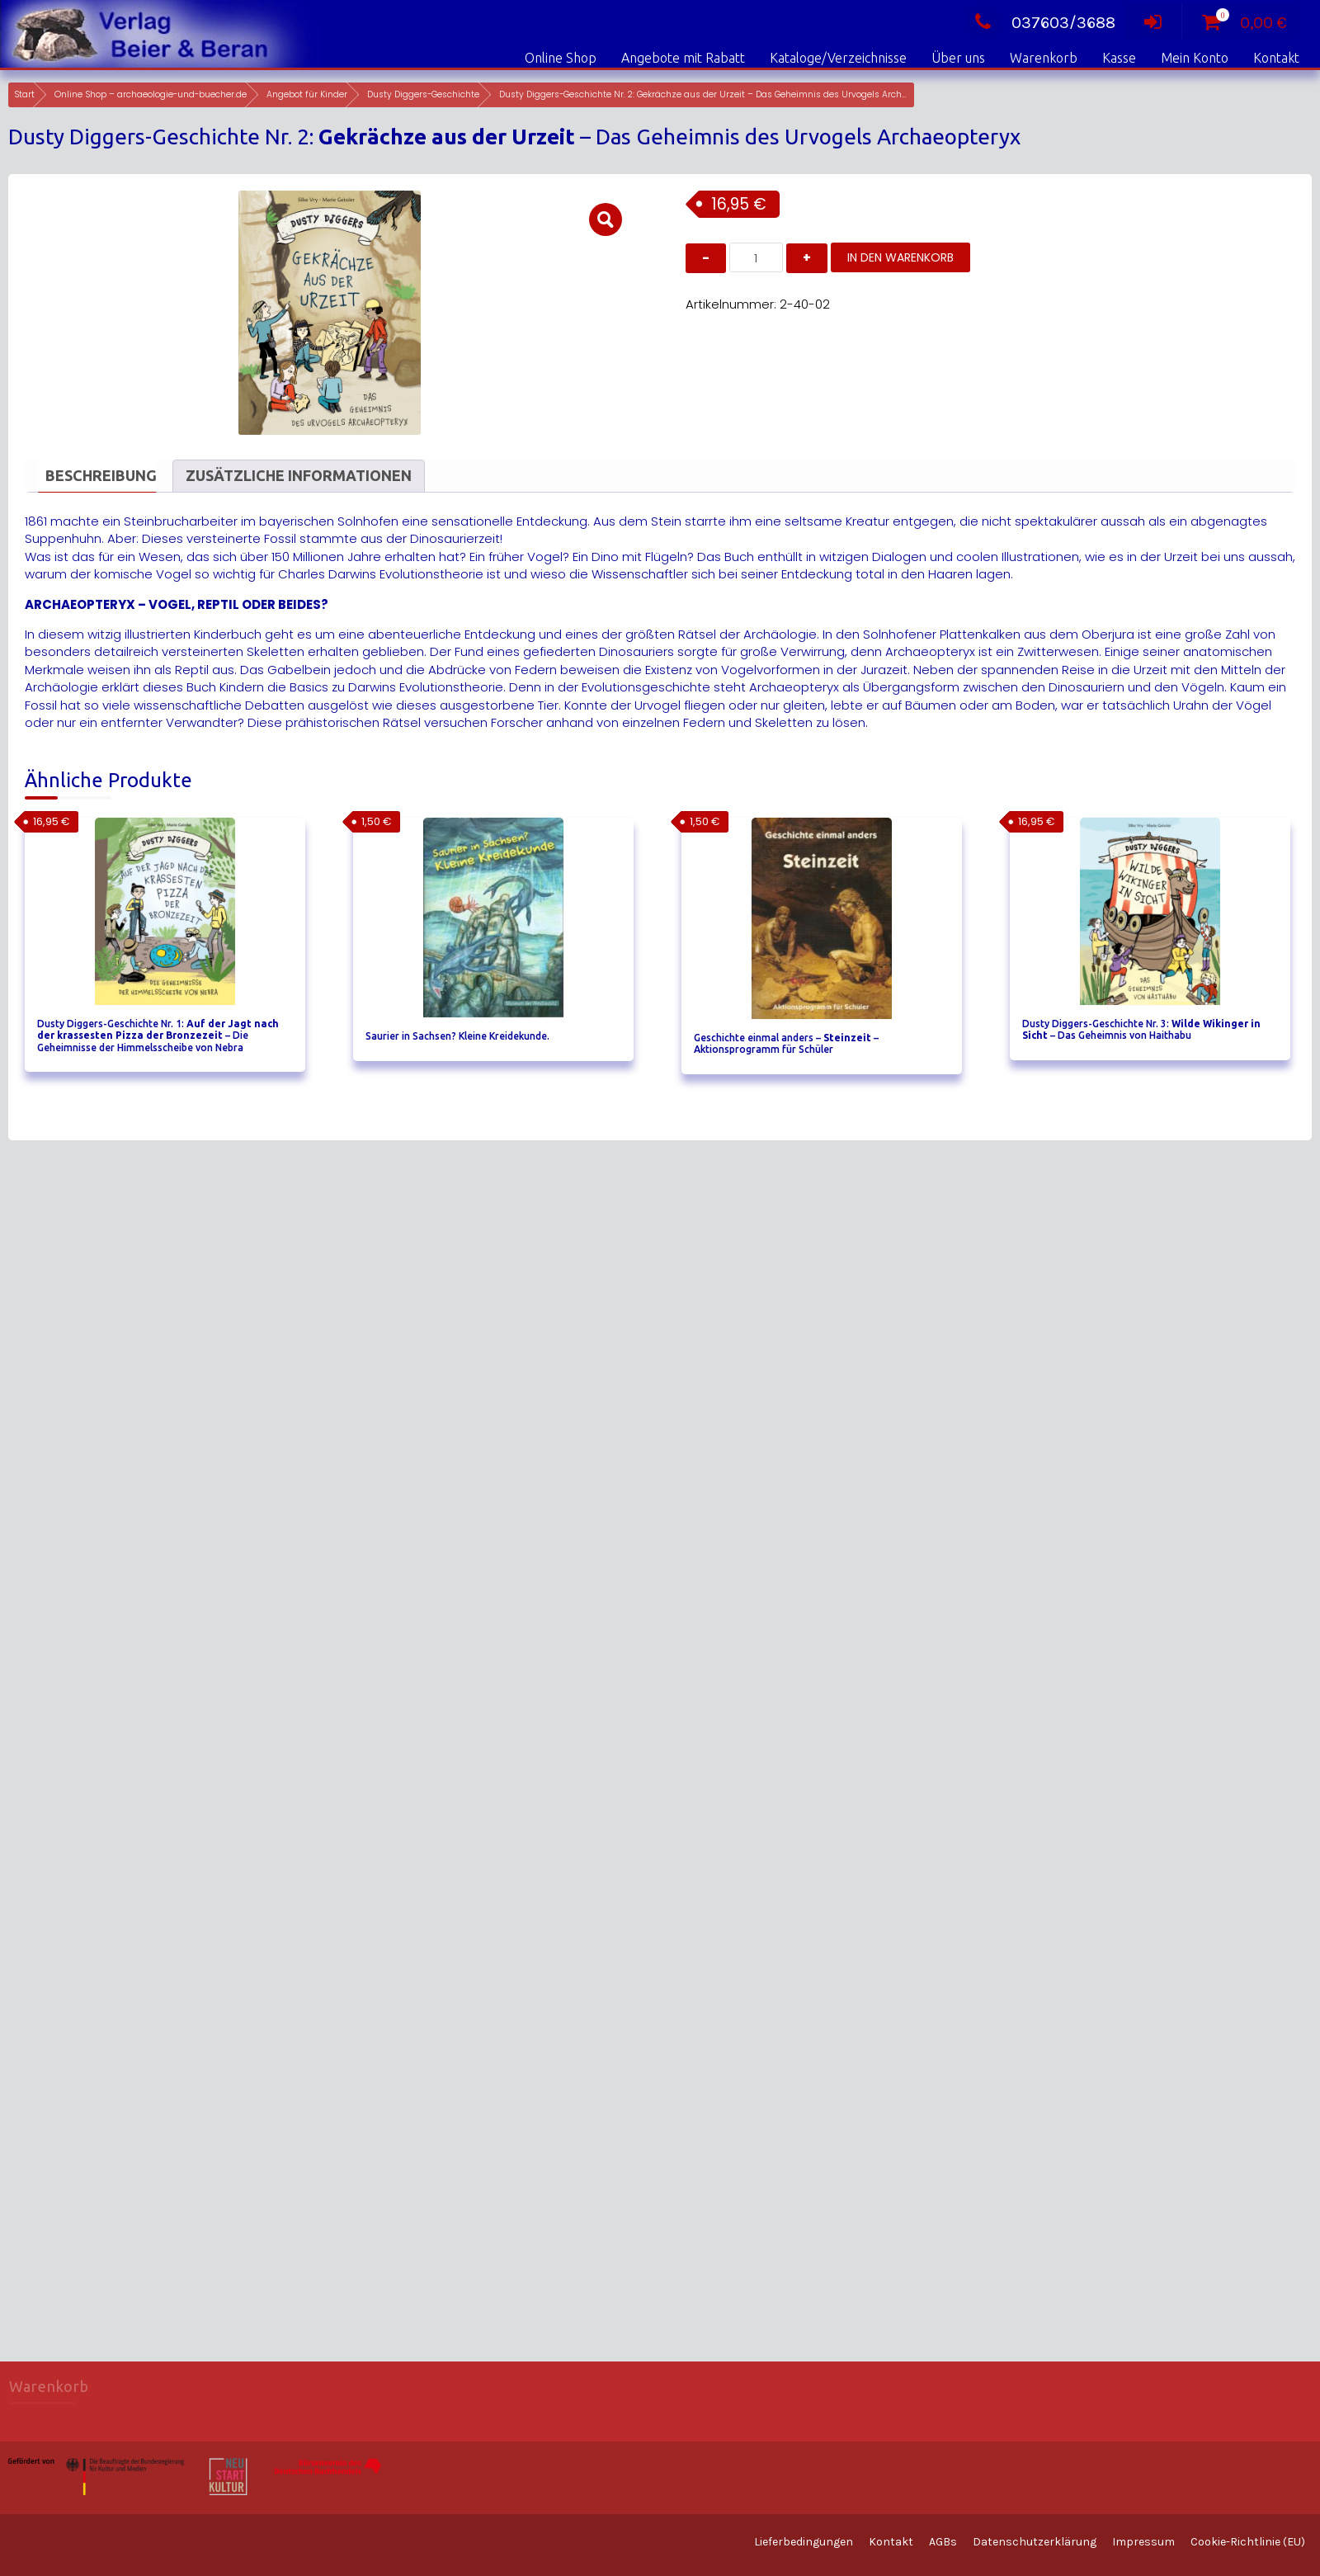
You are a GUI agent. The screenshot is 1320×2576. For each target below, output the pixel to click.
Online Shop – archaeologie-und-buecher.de (150, 94)
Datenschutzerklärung (1034, 2542)
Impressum (1143, 2542)
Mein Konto (1194, 57)
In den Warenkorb (900, 257)
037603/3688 (1040, 22)
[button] (605, 219)
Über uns (958, 57)
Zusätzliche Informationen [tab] (299, 475)
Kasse (1119, 57)
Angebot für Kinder (306, 94)
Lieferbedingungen (803, 2542)
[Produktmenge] (756, 257)
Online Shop (560, 57)
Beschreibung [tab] (101, 475)
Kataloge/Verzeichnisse (838, 57)
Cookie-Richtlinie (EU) (1247, 2542)
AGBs (943, 2542)
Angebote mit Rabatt (683, 57)
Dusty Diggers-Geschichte (423, 94)
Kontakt (1276, 57)
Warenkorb (1043, 57)
